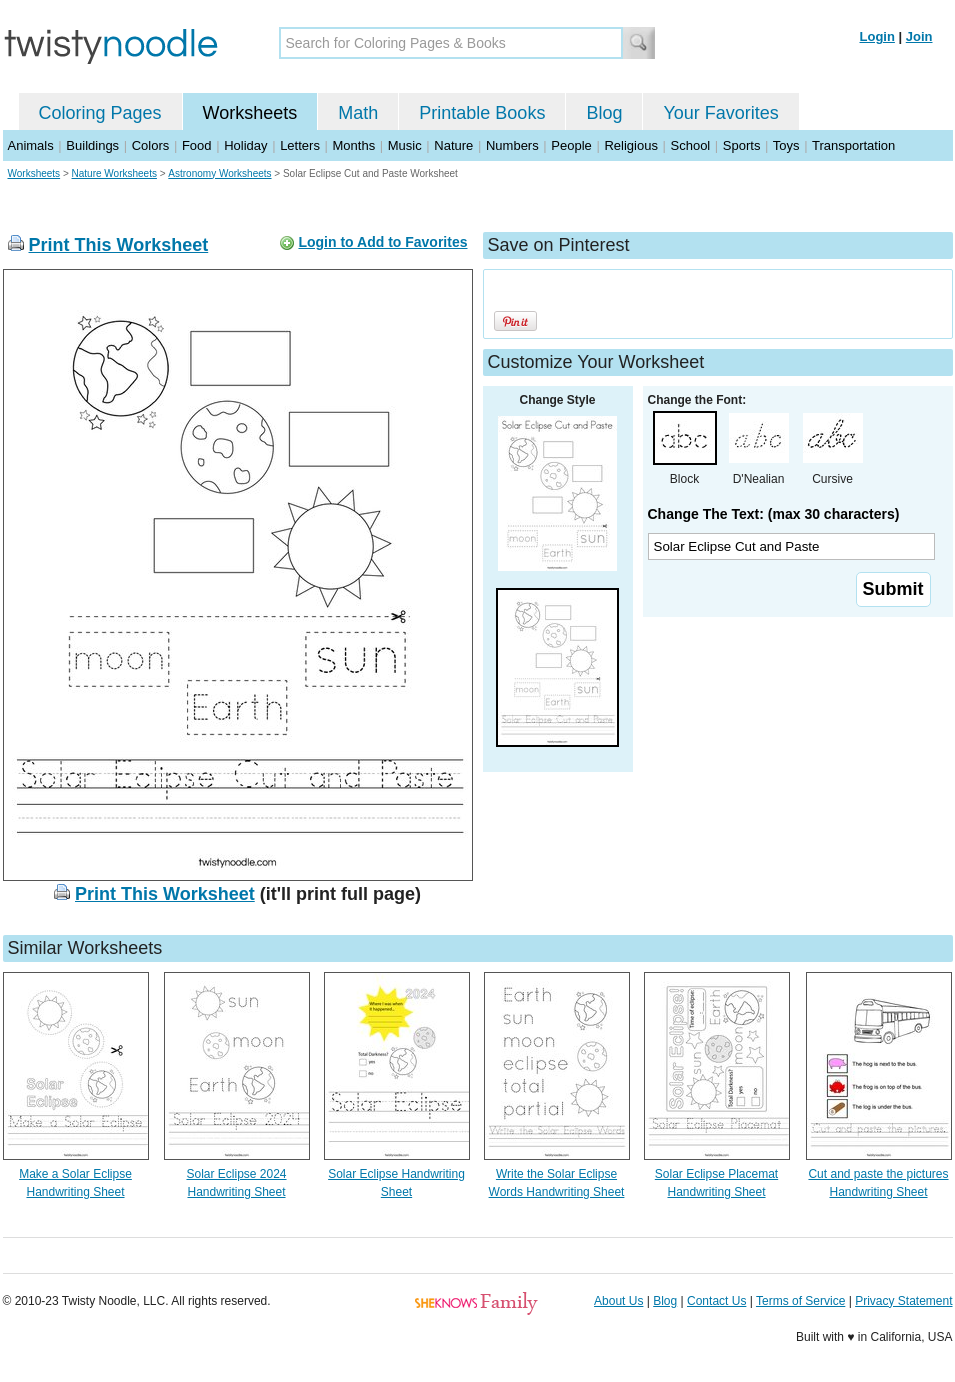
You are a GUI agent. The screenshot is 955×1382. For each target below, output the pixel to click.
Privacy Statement (903, 1301)
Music (405, 145)
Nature (453, 145)
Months (354, 145)
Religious (630, 145)
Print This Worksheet (119, 245)
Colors (151, 145)
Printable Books (482, 113)
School (691, 145)
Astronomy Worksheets (219, 173)
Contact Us (716, 1301)
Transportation (853, 145)
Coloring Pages (100, 113)
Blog (604, 113)
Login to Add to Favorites (382, 242)
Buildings (92, 145)
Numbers (512, 145)
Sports (742, 145)
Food (197, 145)
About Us (618, 1301)
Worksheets (250, 113)
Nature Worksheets (114, 173)
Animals (31, 145)
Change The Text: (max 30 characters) (774, 514)
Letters (300, 145)
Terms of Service (800, 1301)
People (571, 145)
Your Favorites (720, 113)
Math (358, 113)
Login (877, 36)
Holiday (245, 145)
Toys (786, 145)
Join (919, 36)
